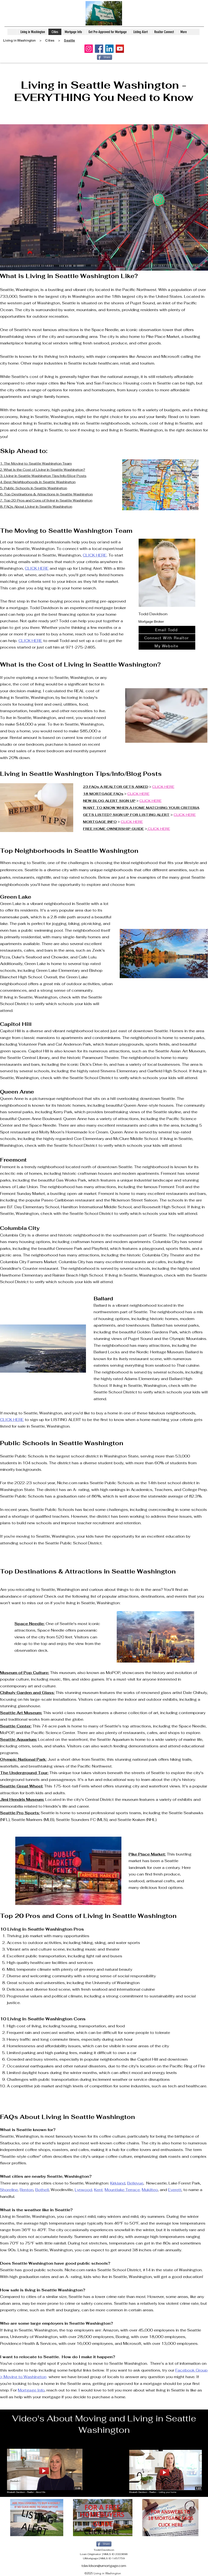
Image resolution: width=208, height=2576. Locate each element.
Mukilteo (150, 2189)
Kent (98, 2189)
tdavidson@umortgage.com (104, 2566)
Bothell (42, 2189)
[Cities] (49, 40)
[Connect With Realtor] (167, 638)
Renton (26, 2189)
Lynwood (83, 2189)
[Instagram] (88, 49)
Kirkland (117, 2183)
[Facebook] (99, 49)
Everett (174, 2189)
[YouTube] (120, 49)
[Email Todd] (167, 630)
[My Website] (167, 646)
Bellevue (135, 2183)
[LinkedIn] (109, 49)
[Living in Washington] (19, 40)
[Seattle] (69, 40)
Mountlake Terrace (122, 2189)
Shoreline (9, 2189)
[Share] (104, 57)
